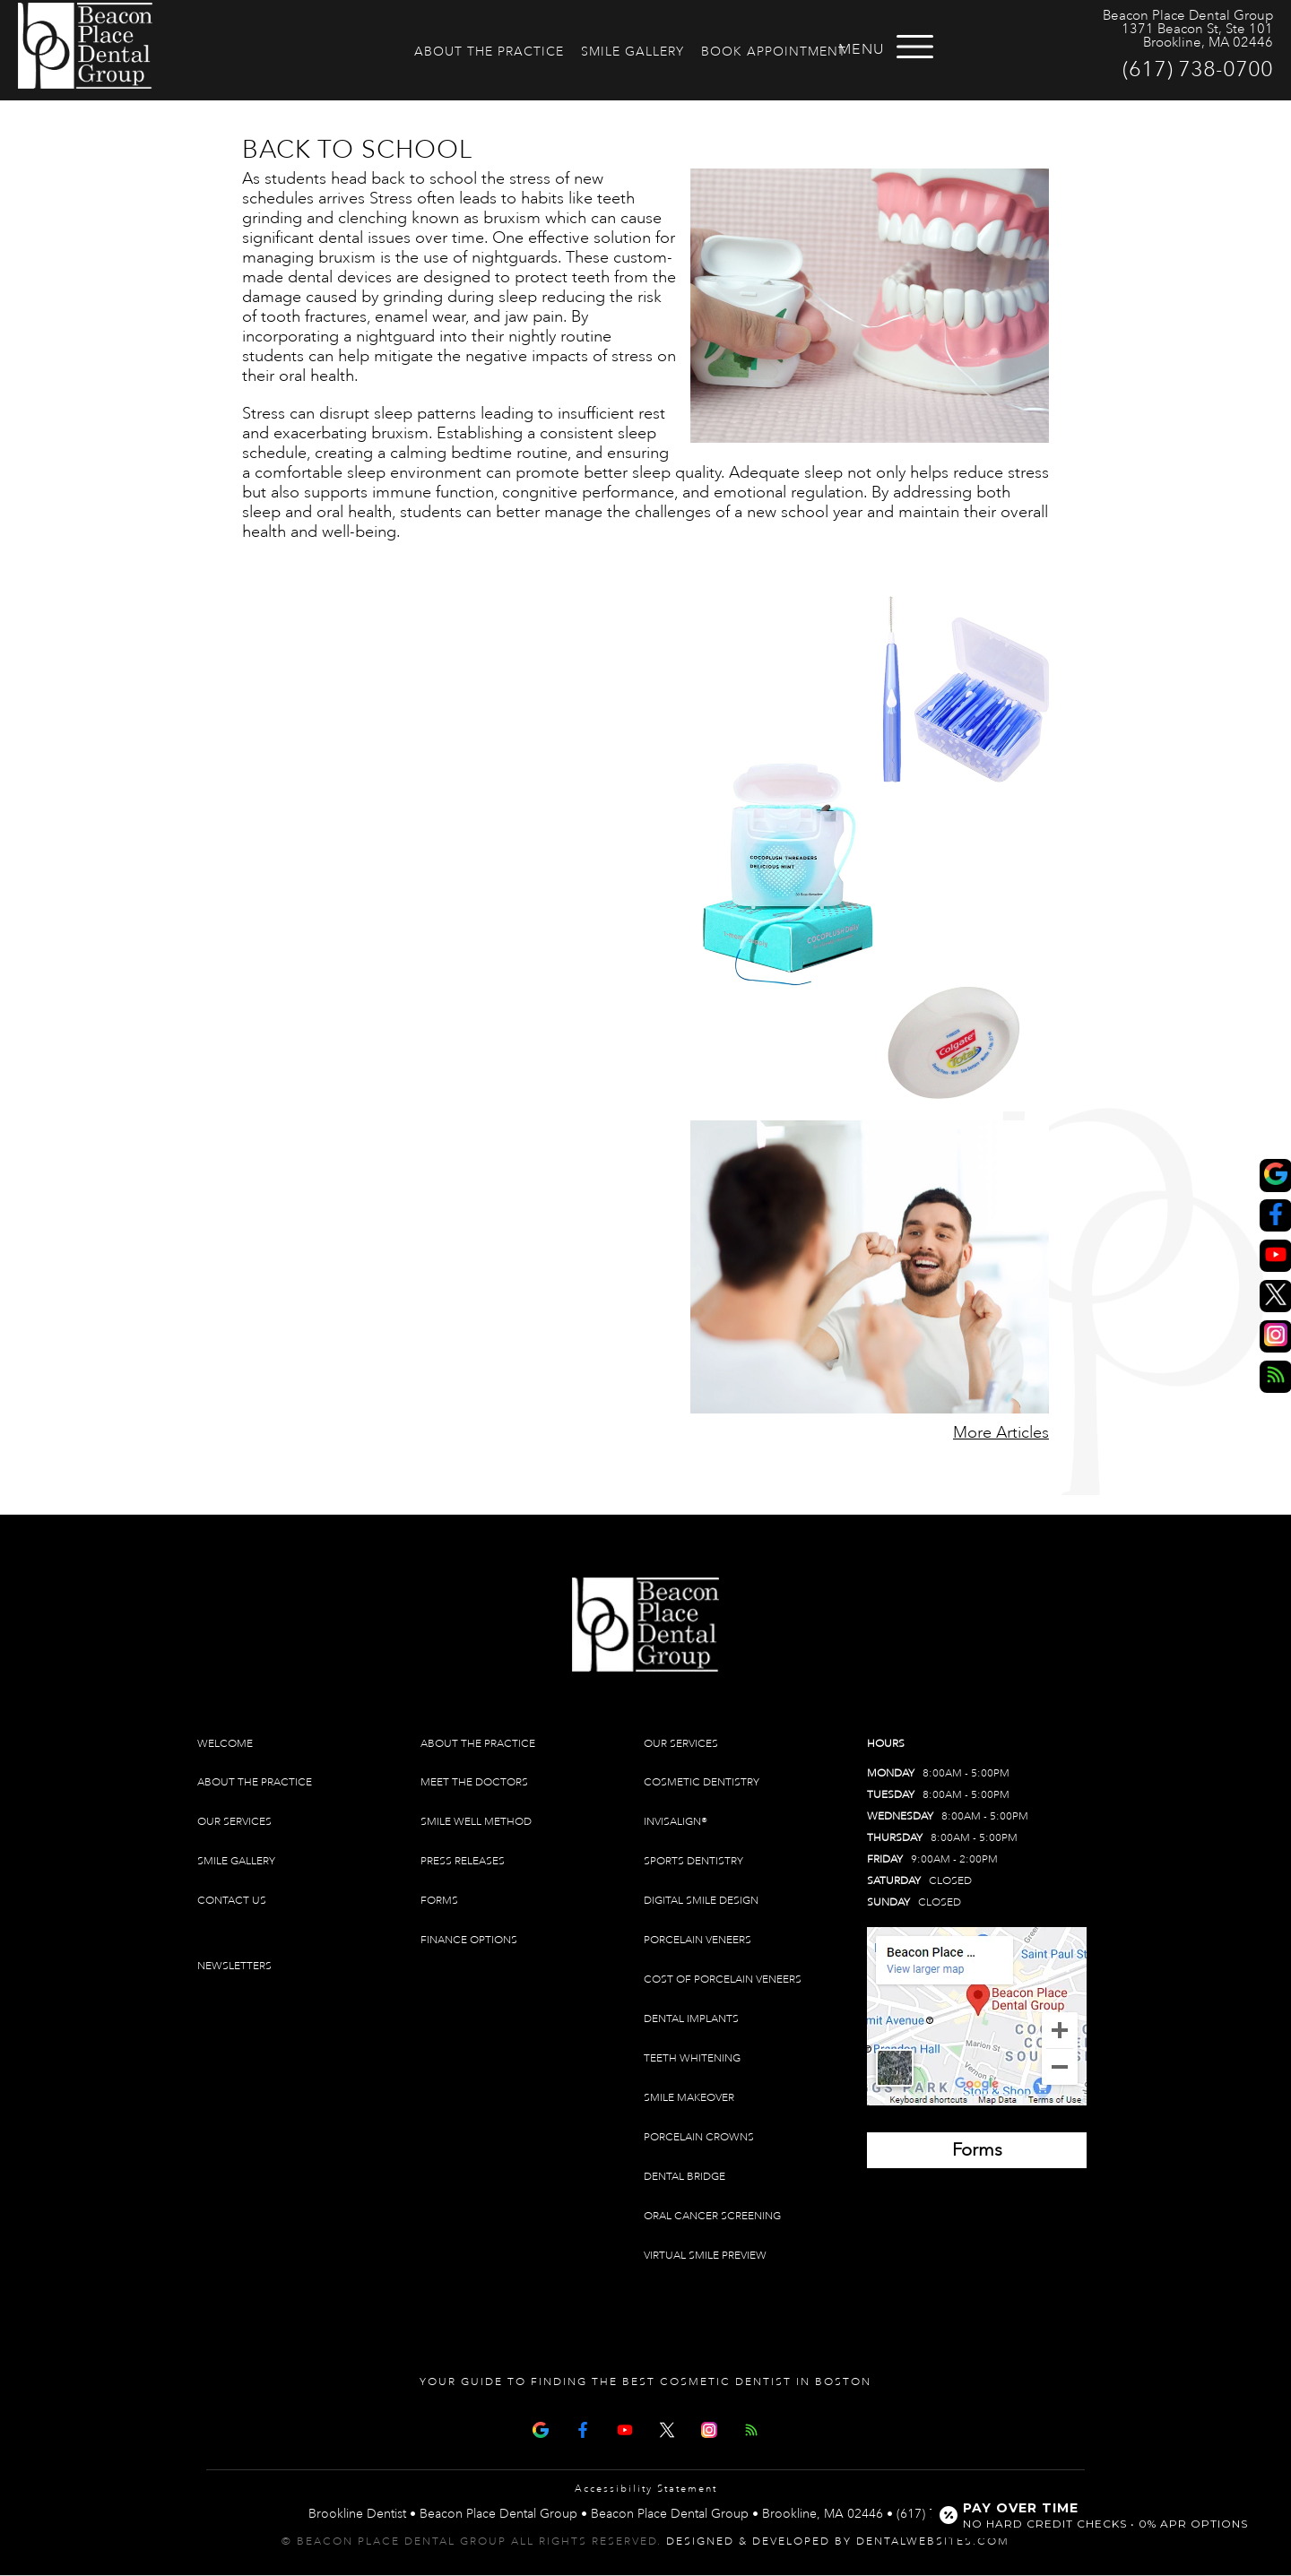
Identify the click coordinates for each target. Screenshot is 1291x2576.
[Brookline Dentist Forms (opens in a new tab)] (977, 2150)
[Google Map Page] (540, 2428)
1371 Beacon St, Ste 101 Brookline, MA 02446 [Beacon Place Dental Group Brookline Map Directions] (1197, 36)
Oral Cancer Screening (712, 2216)
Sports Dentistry (693, 1861)
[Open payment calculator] (1096, 2515)
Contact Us (231, 1900)
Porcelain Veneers (697, 1940)
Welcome (225, 1743)
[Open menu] (939, 46)
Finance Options (468, 1940)
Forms (439, 1900)
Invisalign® (675, 1821)
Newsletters (234, 1966)
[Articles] (751, 2428)
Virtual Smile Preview (705, 2255)
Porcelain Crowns (699, 2137)
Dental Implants (691, 2019)
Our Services (234, 1821)
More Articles (1001, 1432)
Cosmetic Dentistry (701, 1782)
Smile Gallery (632, 51)
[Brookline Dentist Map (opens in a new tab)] (977, 2016)
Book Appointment (773, 51)
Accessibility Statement (646, 2489)
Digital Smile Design (701, 1900)
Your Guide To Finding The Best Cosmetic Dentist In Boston (645, 2382)
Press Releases (462, 1861)
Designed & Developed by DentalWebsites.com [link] (837, 2541)
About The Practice (489, 51)
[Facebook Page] (582, 2428)
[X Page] (667, 2428)
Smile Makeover (689, 2098)
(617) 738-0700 (1197, 69)
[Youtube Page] (624, 2428)
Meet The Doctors (474, 1782)
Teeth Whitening (692, 2058)
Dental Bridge (684, 2176)
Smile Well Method (476, 1821)
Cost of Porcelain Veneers (722, 1979)
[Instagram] (709, 2428)
